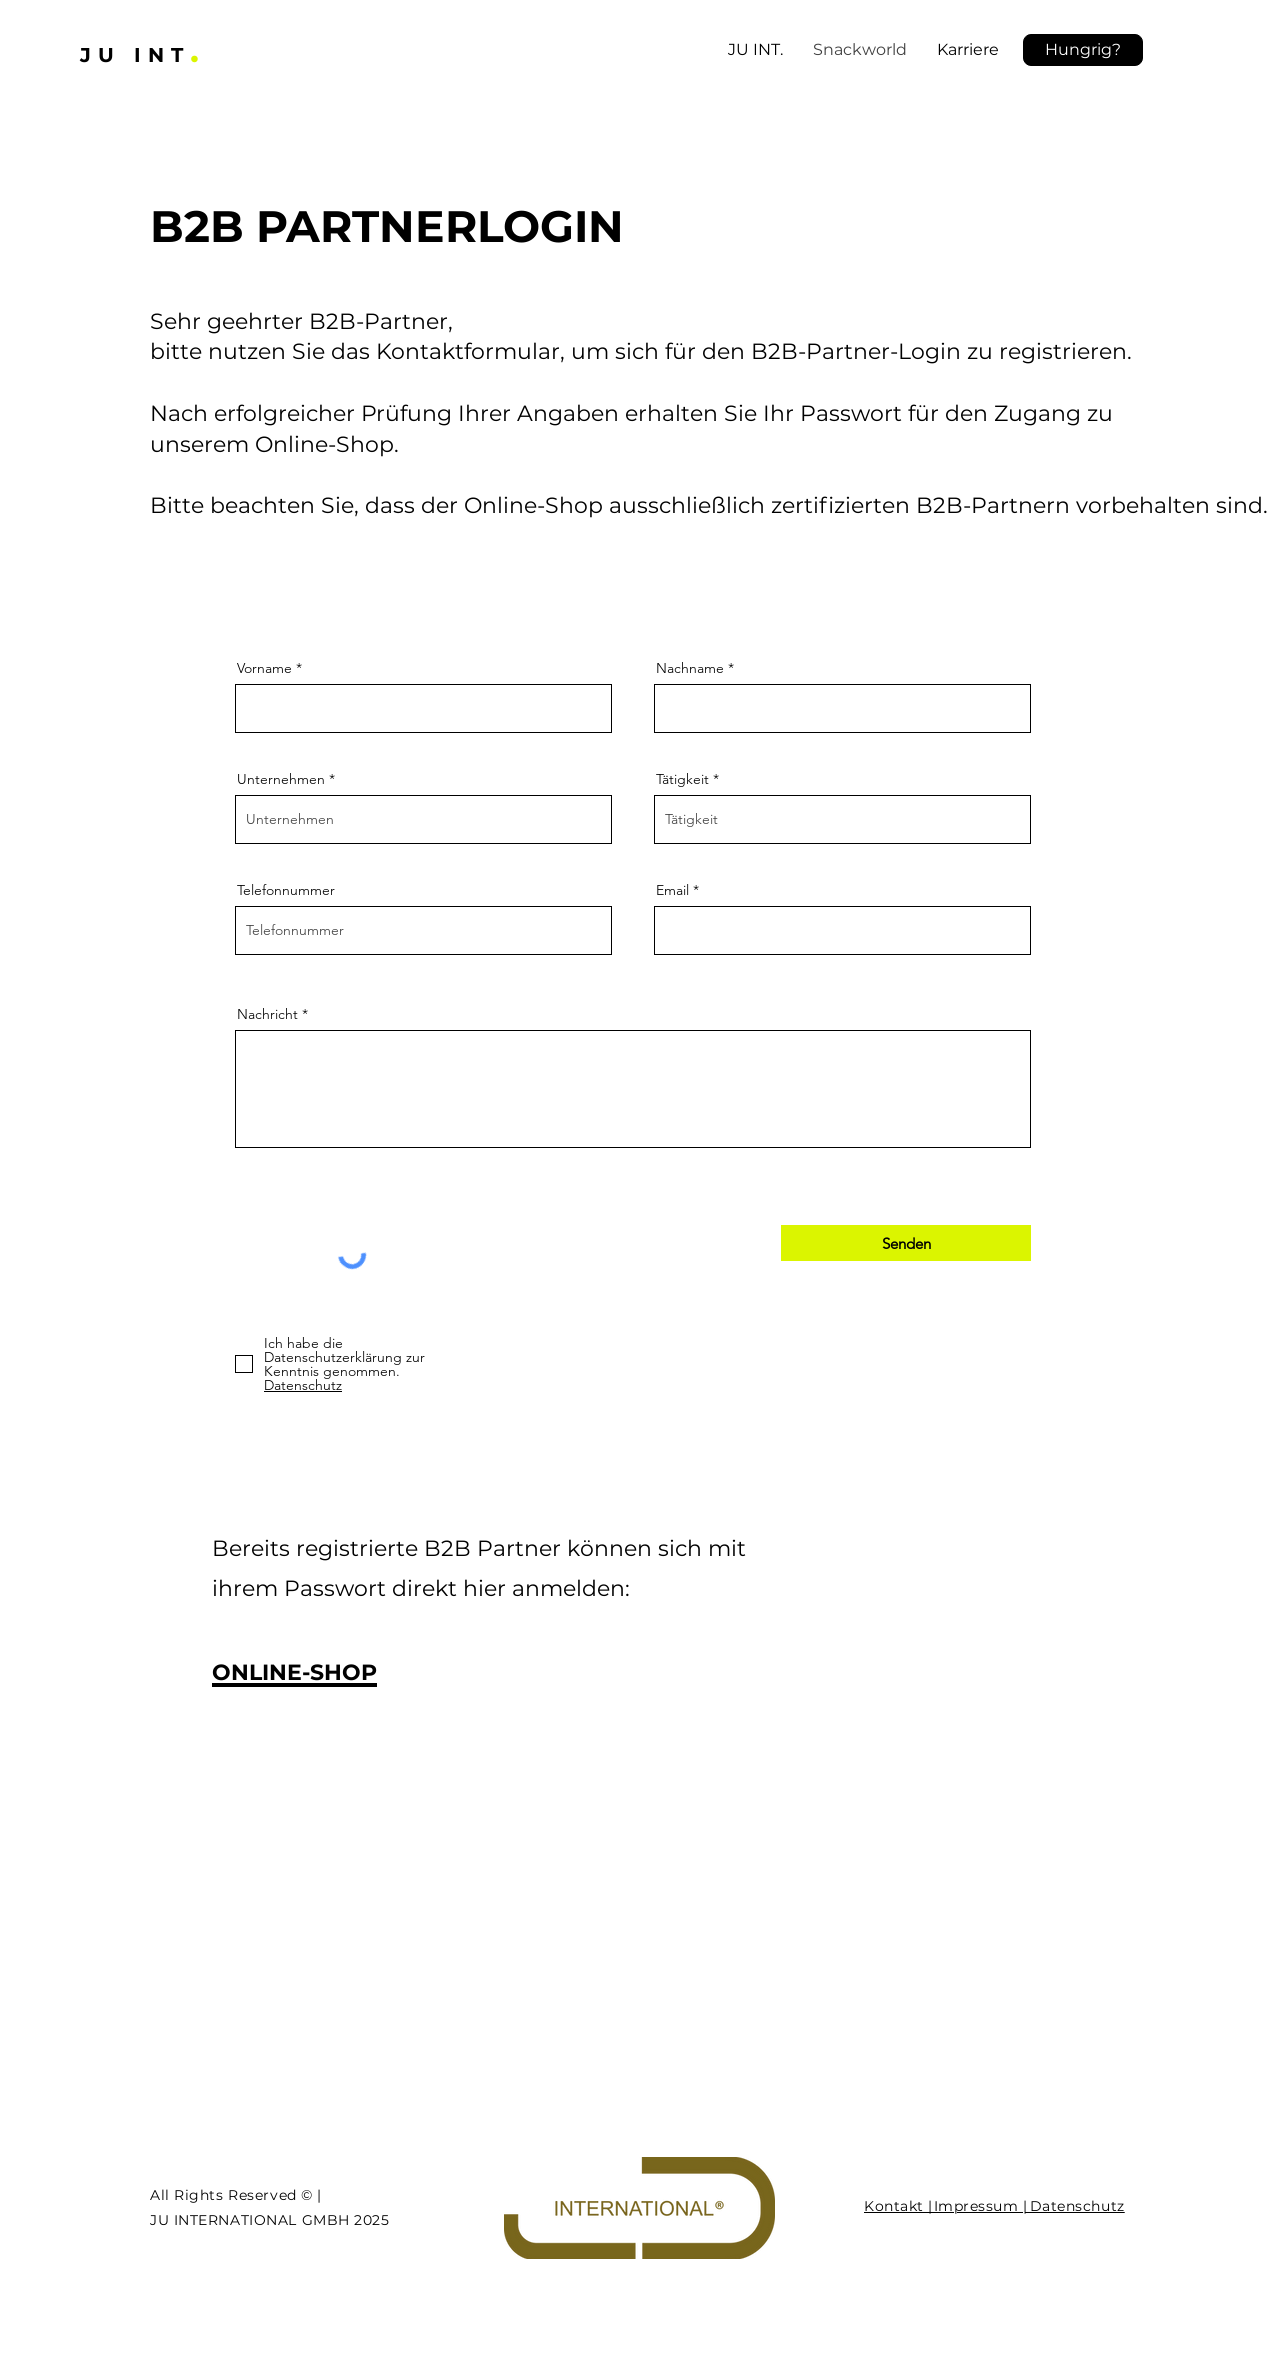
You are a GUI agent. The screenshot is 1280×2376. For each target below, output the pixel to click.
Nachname (690, 668)
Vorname (264, 668)
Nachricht (267, 1014)
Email (672, 890)
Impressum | (978, 2206)
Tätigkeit (682, 779)
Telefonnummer (286, 890)
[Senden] (906, 1243)
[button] (1083, 50)
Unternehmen (281, 779)
